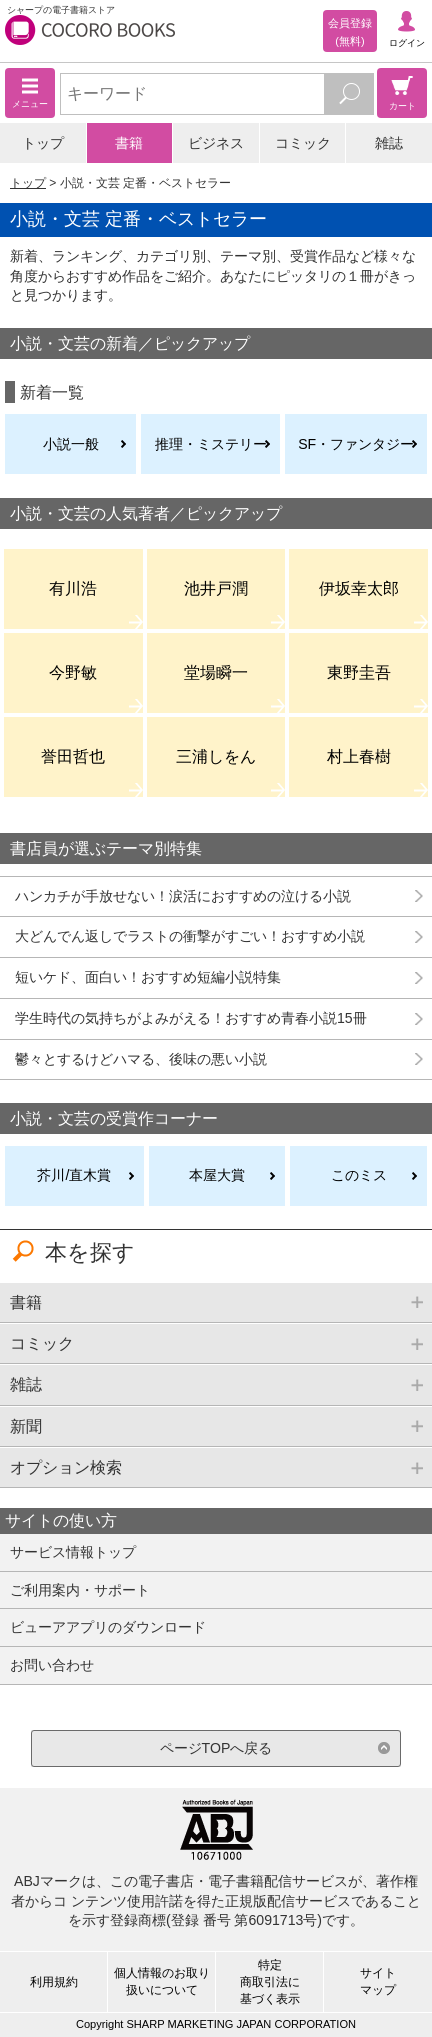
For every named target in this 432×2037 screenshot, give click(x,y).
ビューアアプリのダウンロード (108, 1627)
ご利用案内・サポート (80, 1590)
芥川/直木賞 (74, 1175)
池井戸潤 (216, 588)
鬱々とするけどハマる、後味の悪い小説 (141, 1059)
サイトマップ (378, 1981)
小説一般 (71, 444)
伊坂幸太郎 (359, 588)
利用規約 (54, 1982)
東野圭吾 (359, 672)
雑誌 (389, 143)
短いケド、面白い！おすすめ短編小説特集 (148, 977)
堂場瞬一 (216, 672)
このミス (359, 1175)
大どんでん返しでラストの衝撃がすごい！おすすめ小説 (190, 936)
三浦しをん (216, 756)
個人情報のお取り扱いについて (162, 1981)
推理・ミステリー (211, 444)
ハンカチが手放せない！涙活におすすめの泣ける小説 (183, 896)
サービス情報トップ (73, 1552)
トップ (43, 143)
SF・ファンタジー (356, 444)
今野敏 (73, 672)
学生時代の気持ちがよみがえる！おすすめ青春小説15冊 (191, 1018)
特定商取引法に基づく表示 (270, 1982)
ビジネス (216, 143)
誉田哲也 (73, 756)
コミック (303, 143)
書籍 (129, 143)
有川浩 (73, 588)
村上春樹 (359, 756)
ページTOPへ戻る (216, 1748)
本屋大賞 (217, 1175)
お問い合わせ (52, 1665)
